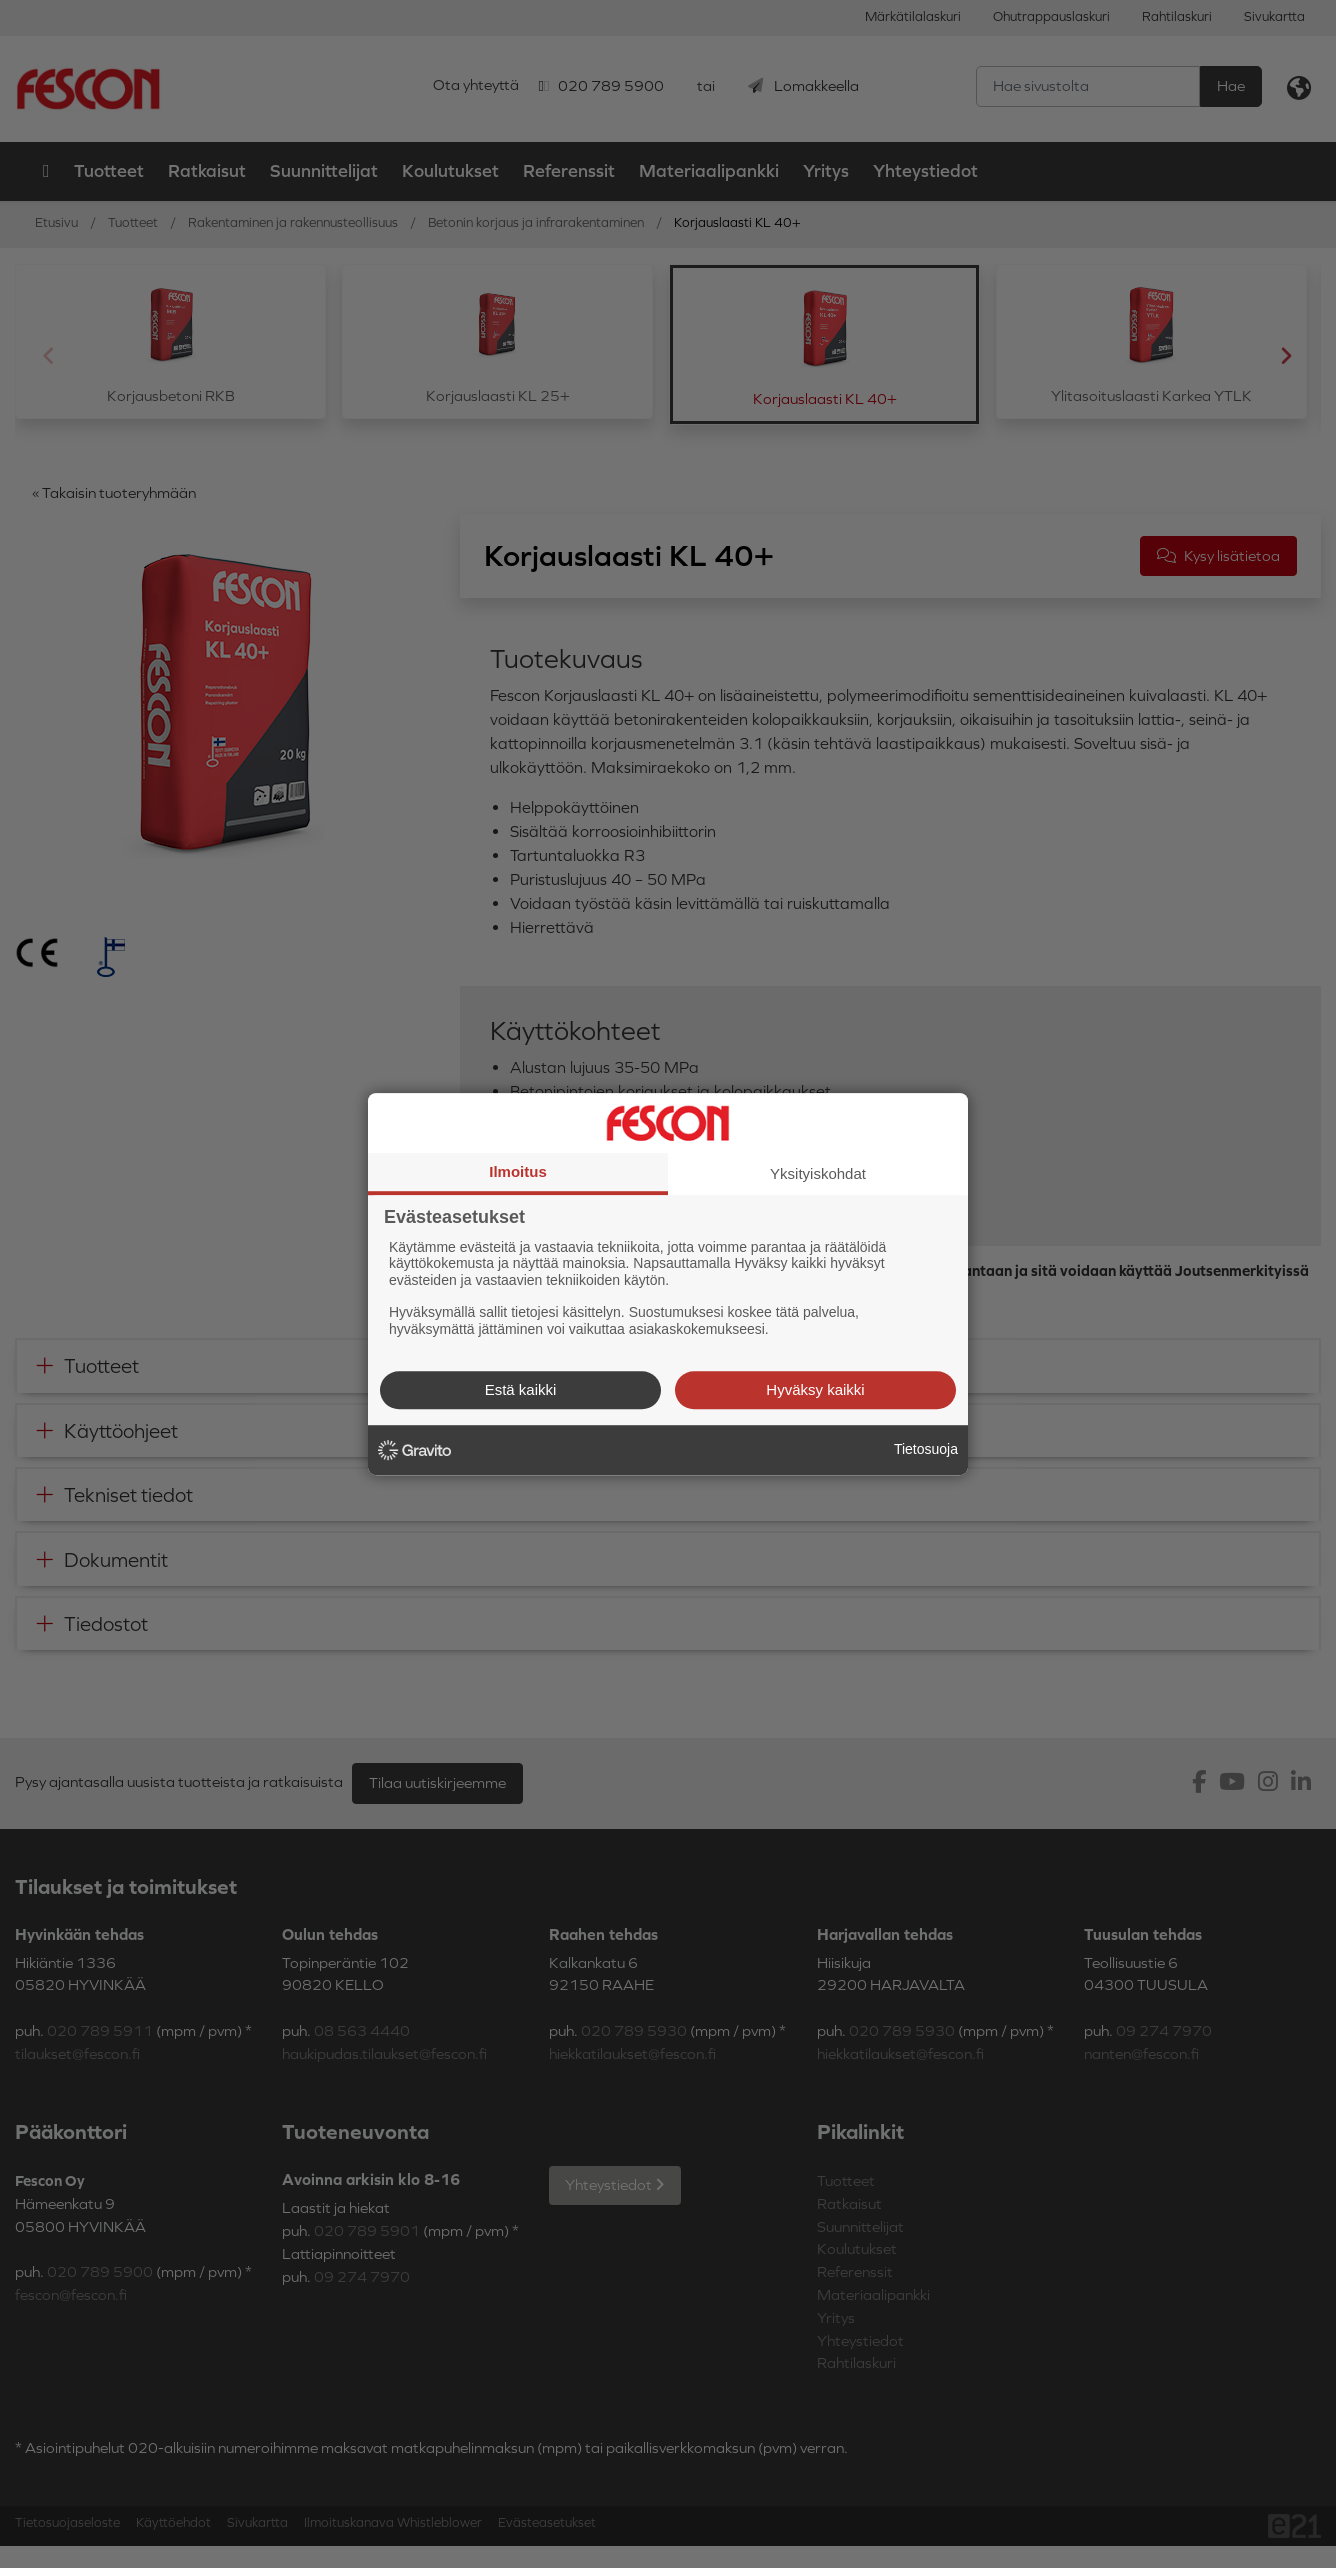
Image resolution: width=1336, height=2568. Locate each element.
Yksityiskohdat (818, 1173)
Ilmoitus (518, 1171)
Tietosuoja (926, 1449)
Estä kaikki (521, 1389)
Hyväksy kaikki (815, 1389)
